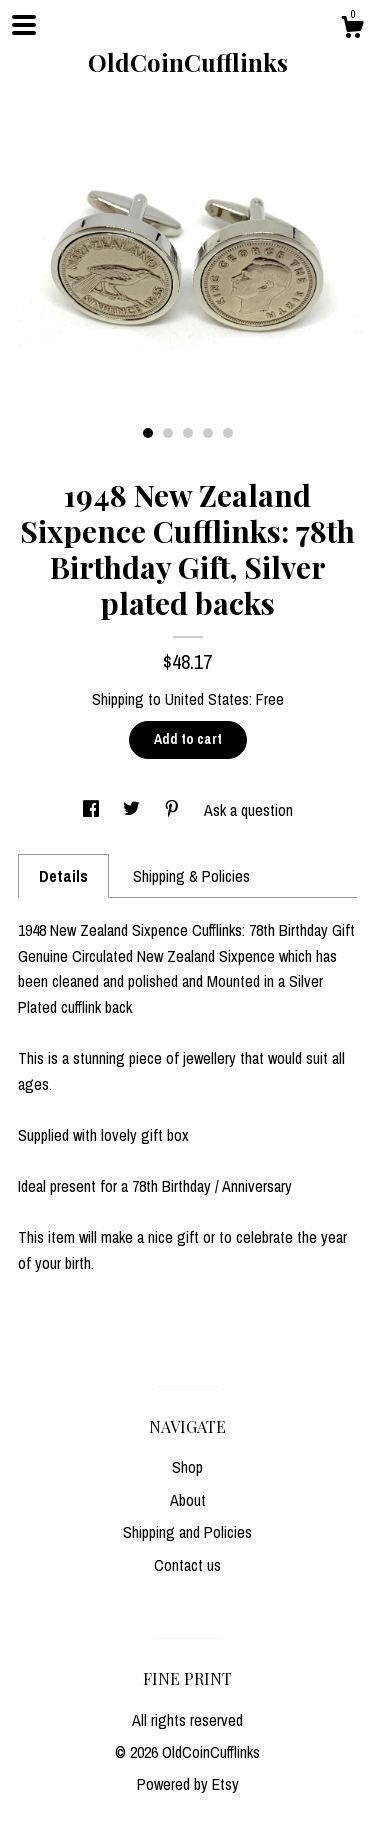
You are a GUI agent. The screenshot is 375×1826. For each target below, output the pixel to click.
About (188, 1500)
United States (207, 699)
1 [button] (148, 433)
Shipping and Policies (187, 1532)
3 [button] (188, 433)
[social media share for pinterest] (174, 810)
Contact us (187, 1565)
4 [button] (208, 433)
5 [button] (228, 433)
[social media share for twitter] (133, 810)
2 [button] (168, 433)
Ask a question (248, 810)
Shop (187, 1467)
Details (63, 876)
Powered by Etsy (188, 1784)
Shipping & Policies (191, 876)
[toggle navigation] (24, 25)
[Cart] (352, 30)
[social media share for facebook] (93, 810)
